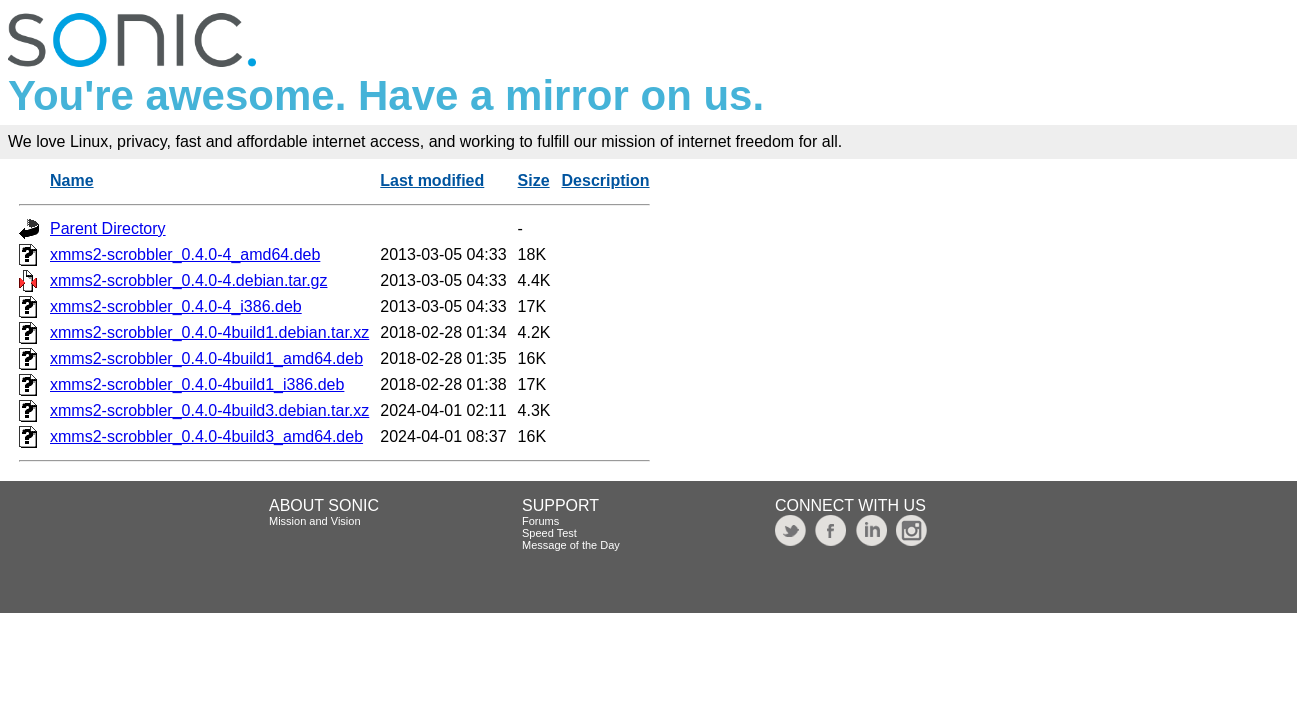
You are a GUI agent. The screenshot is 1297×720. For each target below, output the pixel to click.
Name (72, 180)
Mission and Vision (315, 521)
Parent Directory (108, 228)
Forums (540, 521)
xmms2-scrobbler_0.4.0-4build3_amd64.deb (206, 436)
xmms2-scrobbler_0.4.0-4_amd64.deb (185, 254)
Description (606, 180)
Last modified (432, 180)
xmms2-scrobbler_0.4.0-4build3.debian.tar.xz (209, 410)
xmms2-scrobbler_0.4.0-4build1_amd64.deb (206, 358)
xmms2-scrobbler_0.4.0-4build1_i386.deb (197, 384)
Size (534, 180)
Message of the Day (571, 545)
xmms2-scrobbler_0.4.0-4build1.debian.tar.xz (209, 332)
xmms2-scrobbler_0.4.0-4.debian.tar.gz (188, 280)
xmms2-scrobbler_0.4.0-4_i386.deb (176, 306)
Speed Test (549, 533)
